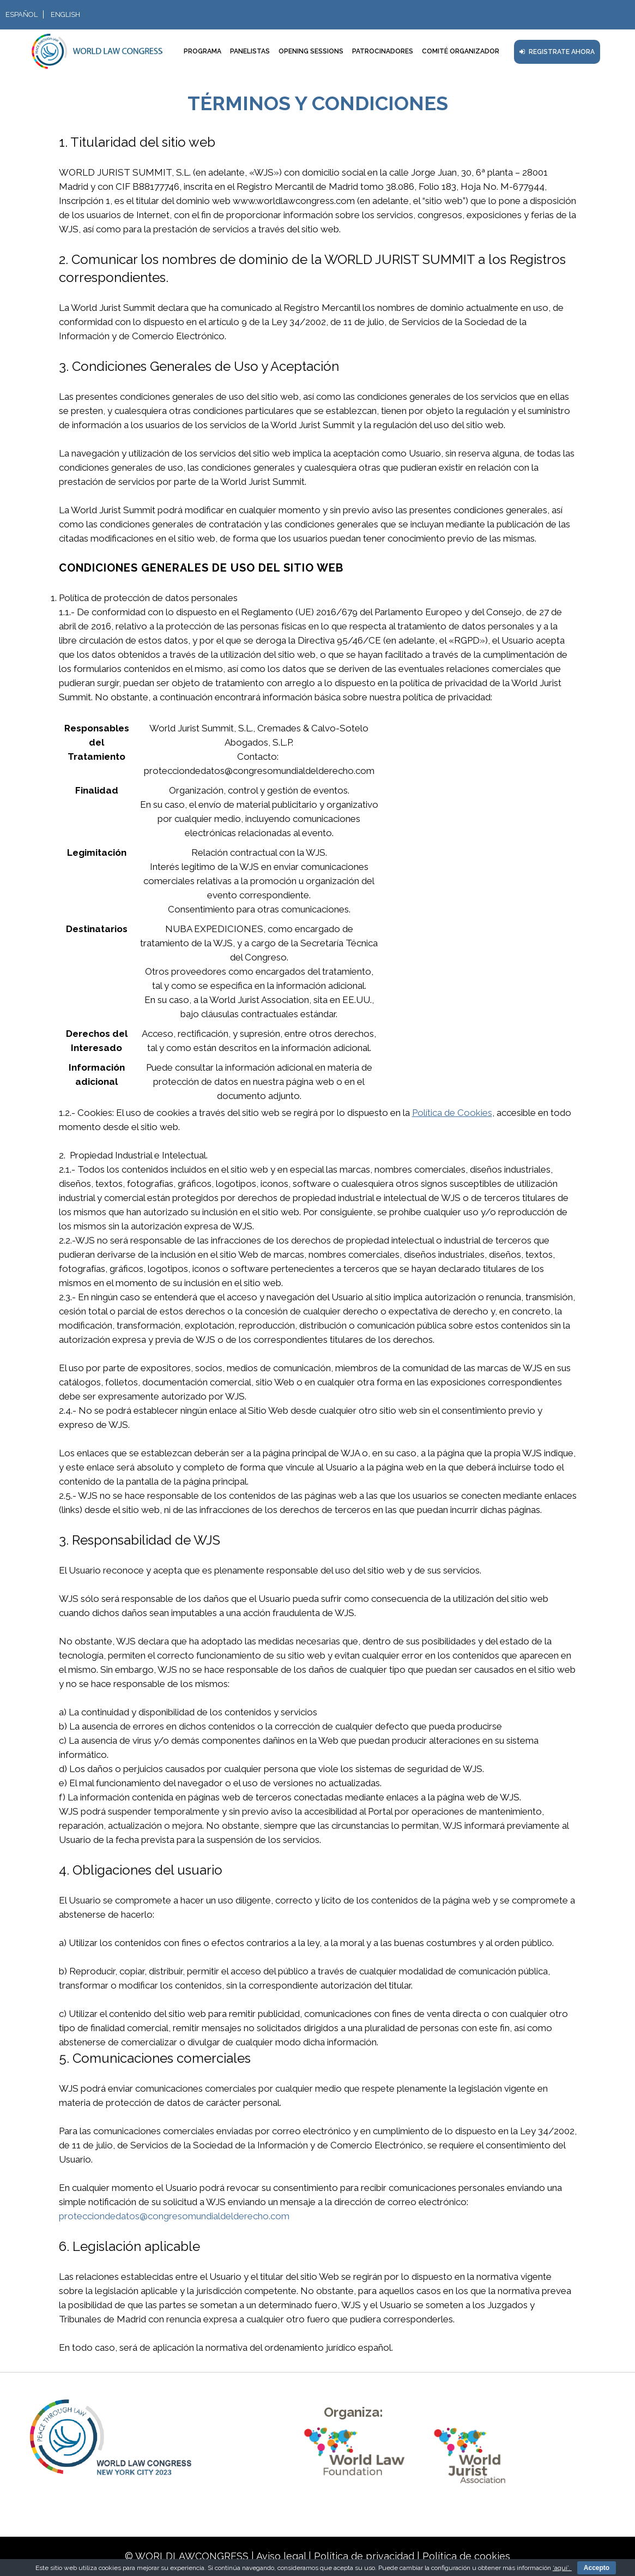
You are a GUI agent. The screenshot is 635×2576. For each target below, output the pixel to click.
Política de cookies (466, 2556)
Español (21, 14)
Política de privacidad (364, 2556)
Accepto (596, 2568)
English (65, 14)
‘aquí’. (562, 2568)
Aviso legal (281, 2556)
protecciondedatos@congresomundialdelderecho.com (174, 2216)
